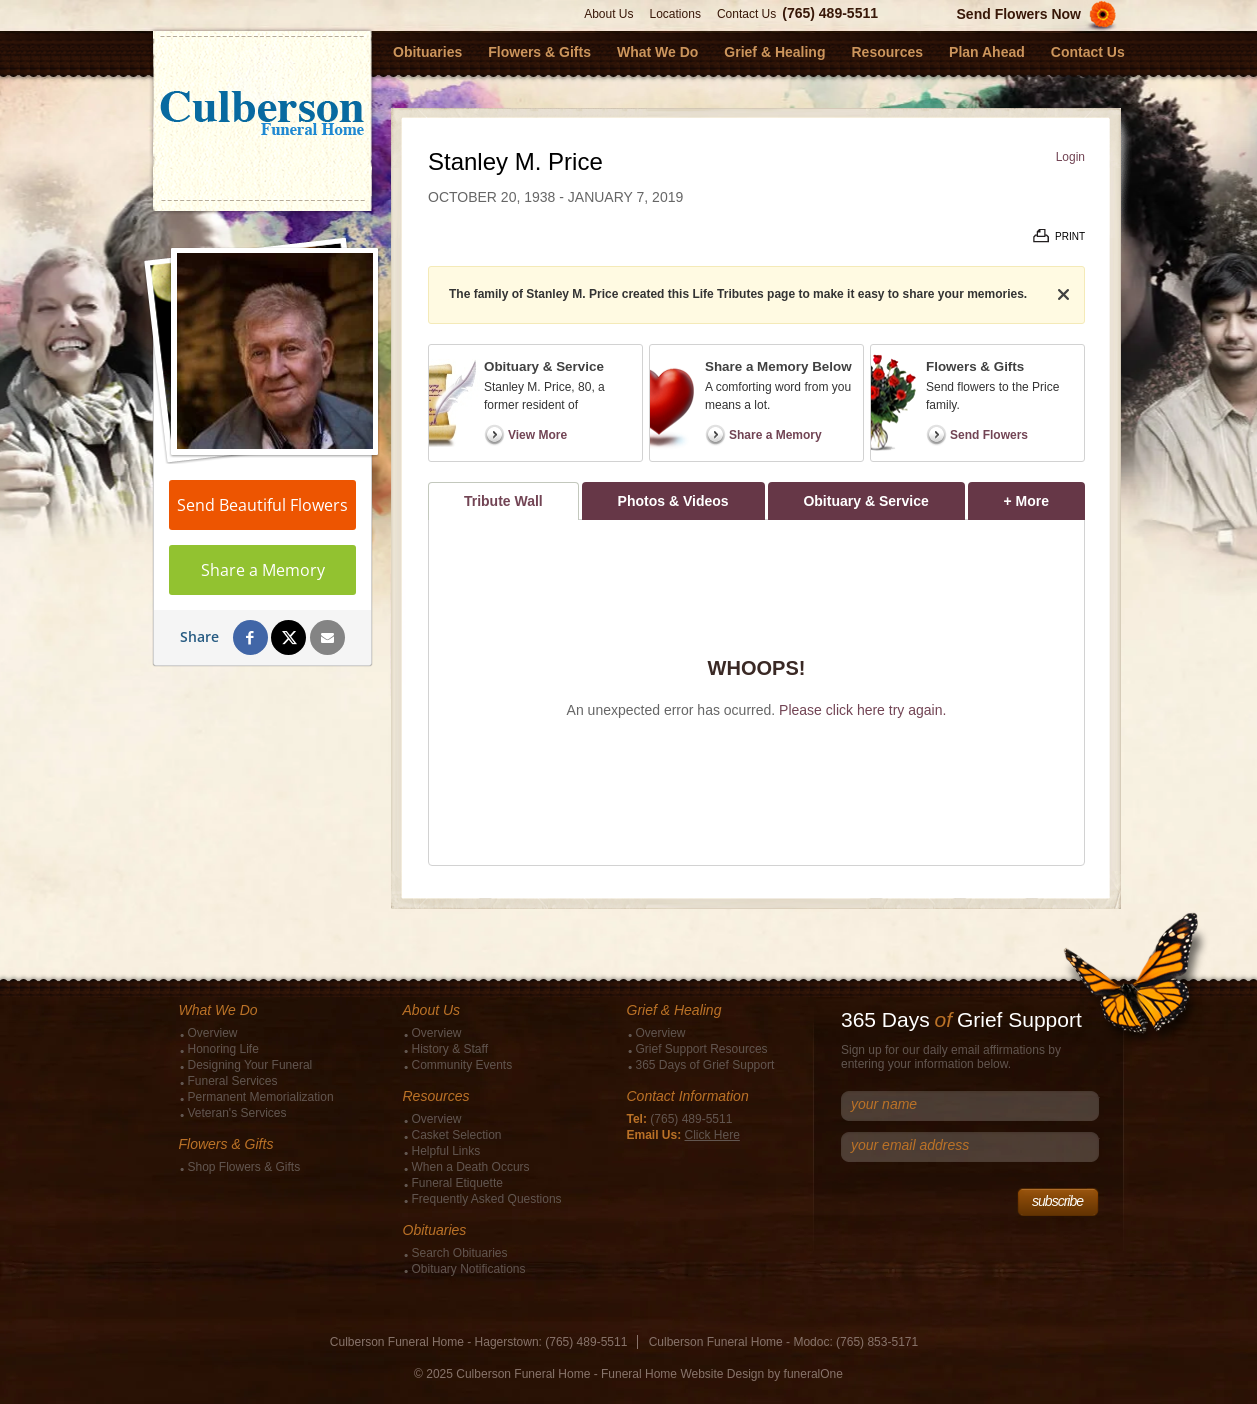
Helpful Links (446, 1151)
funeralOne (813, 1374)
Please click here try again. (862, 710)
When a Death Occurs (471, 1167)
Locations (675, 14)
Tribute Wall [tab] (503, 501)
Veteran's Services (237, 1113)
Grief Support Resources (702, 1049)
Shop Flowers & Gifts (244, 1167)
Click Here (712, 1135)
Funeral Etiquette (457, 1183)
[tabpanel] (756, 692)
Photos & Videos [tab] (673, 501)
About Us (608, 14)
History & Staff (450, 1049)
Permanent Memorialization (261, 1097)
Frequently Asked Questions (487, 1199)
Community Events (462, 1065)
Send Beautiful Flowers (262, 505)
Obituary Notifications (469, 1269)
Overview (213, 1033)
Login (1070, 157)
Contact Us (746, 14)
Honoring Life (223, 1049)
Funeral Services (233, 1081)
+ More (1044, 495)
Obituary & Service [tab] (865, 501)
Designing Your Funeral (250, 1065)
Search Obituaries (460, 1253)
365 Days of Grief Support (705, 1065)
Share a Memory (263, 570)
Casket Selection (457, 1135)
